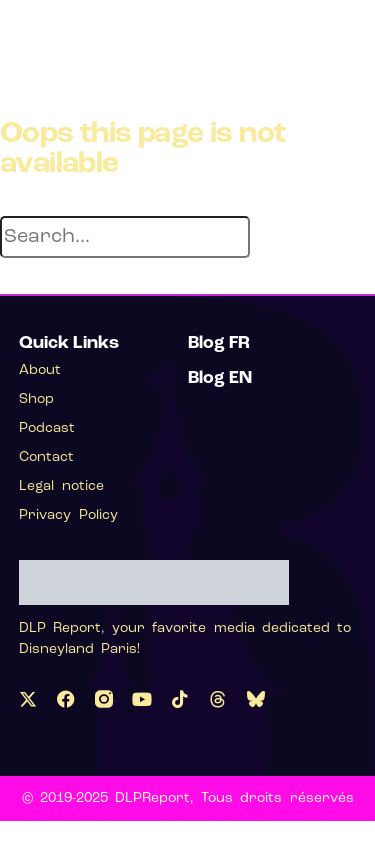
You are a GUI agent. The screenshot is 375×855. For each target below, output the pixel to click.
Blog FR (219, 343)
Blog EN (220, 378)
